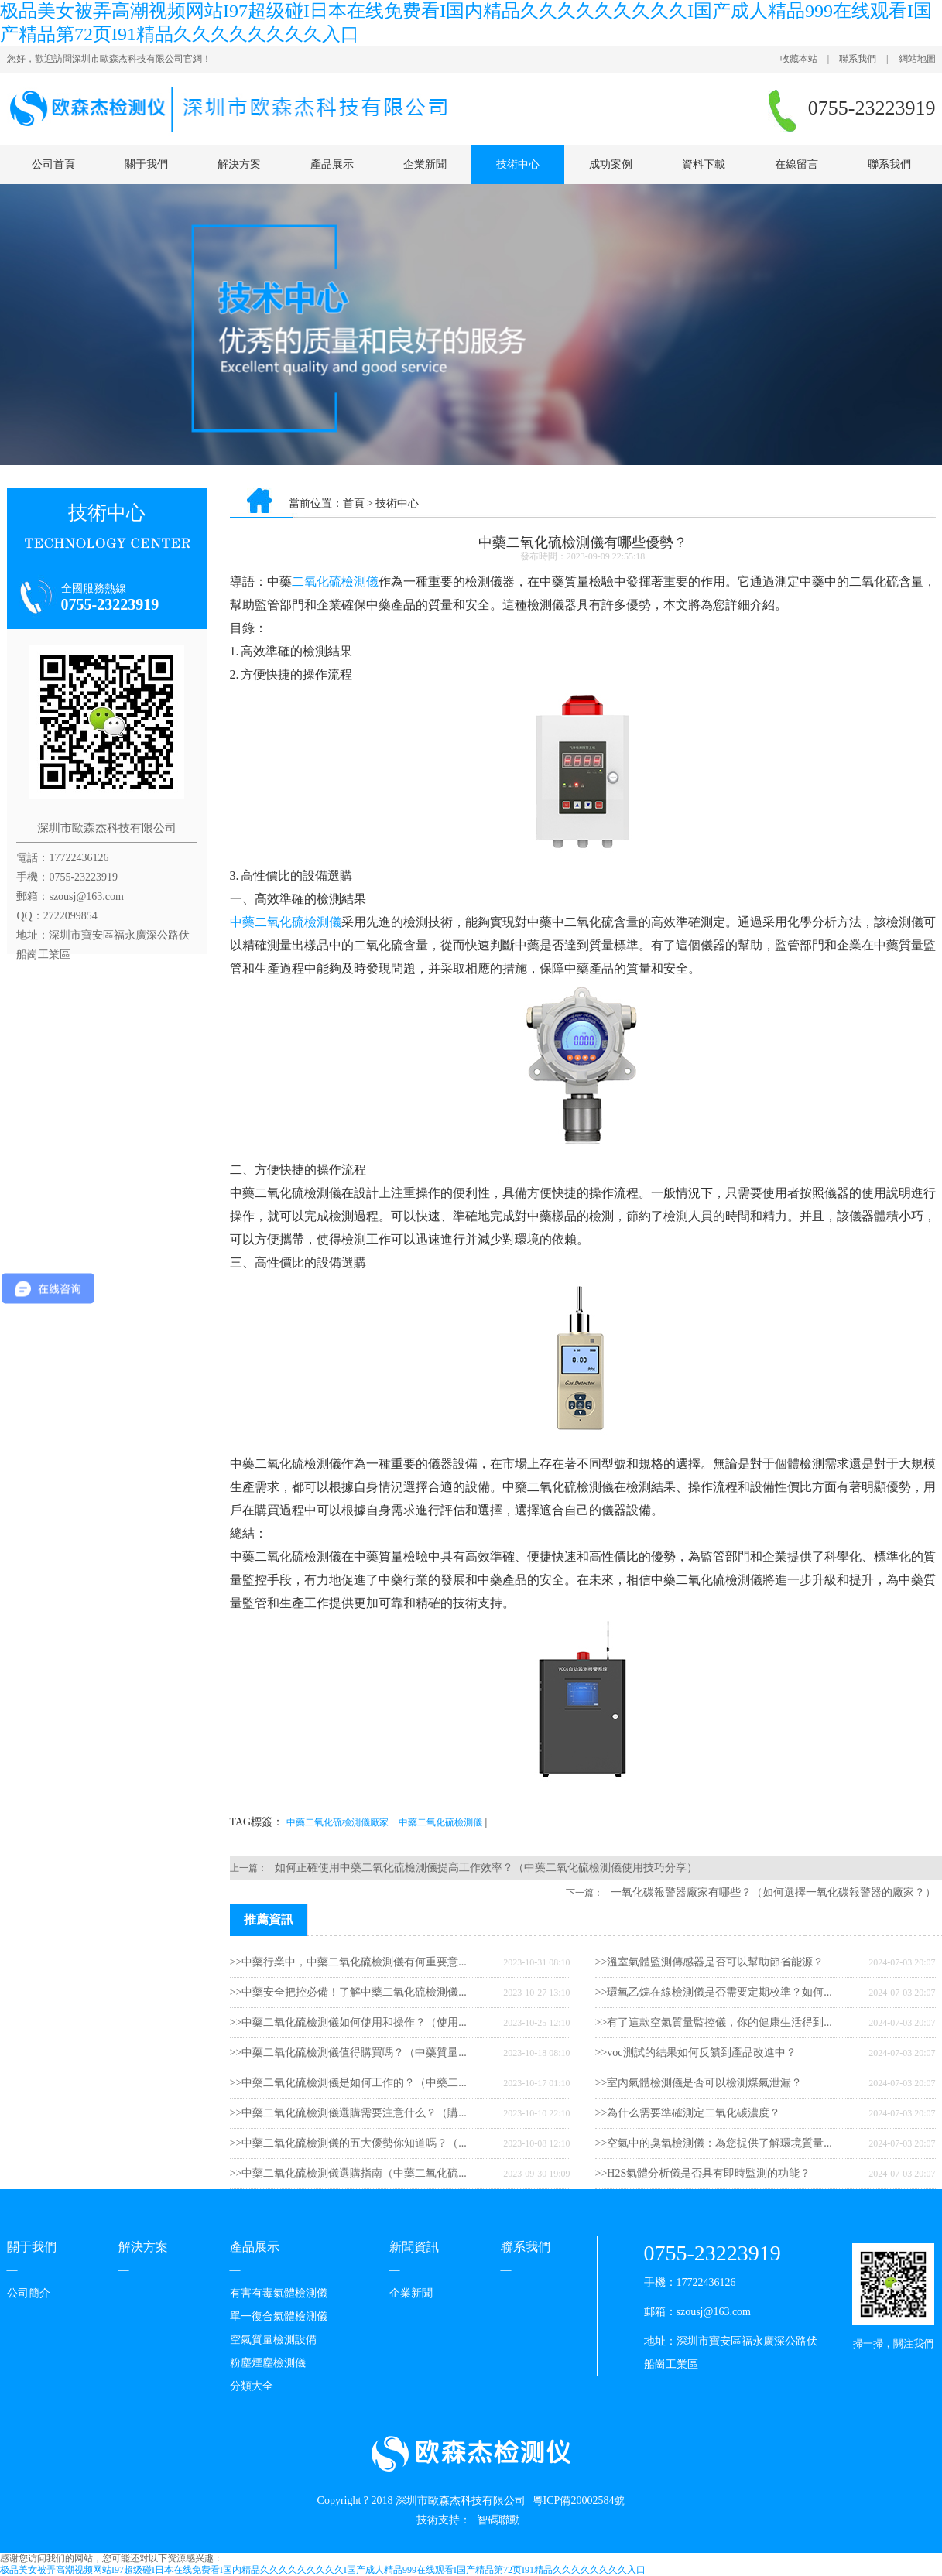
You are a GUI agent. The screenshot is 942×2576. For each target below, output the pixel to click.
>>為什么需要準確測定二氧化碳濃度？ (688, 2113)
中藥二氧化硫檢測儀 (285, 922)
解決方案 (239, 164)
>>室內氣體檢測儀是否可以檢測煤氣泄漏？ (699, 2083)
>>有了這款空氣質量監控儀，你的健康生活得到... (713, 2022)
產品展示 (332, 164)
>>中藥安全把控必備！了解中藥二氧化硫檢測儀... (348, 1992)
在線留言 (796, 164)
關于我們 (146, 164)
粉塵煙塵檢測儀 (268, 2363)
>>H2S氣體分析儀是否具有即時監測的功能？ (703, 2173)
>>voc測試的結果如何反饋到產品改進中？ (695, 2052)
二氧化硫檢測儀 (335, 581)
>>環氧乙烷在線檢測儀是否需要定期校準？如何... (713, 1992)
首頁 (354, 503)
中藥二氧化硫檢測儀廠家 (337, 1822)
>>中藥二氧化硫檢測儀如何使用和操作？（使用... (348, 2022)
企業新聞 (425, 164)
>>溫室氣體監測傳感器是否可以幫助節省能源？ (709, 1962)
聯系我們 (857, 58)
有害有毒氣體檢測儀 (278, 2293)
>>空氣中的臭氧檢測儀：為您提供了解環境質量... (713, 2143)
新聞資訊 (414, 2246)
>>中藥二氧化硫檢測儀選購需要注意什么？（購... (348, 2113)
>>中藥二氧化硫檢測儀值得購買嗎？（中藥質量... (348, 2052)
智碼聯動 (498, 2520)
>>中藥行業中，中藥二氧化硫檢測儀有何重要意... (348, 1962)
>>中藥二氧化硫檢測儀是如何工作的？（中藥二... (348, 2083)
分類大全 (251, 2386)
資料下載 (703, 164)
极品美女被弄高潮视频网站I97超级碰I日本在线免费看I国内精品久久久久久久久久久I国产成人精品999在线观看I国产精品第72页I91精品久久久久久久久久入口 (323, 2569)
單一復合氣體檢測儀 (278, 2316)
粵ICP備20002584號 (579, 2500)
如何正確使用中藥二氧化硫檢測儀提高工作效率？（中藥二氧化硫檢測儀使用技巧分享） (486, 1867)
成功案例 (610, 164)
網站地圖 (917, 58)
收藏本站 (798, 58)
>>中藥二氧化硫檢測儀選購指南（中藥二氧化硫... (348, 2173)
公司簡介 (28, 2293)
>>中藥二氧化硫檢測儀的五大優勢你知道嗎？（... (348, 2143)
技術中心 (518, 164)
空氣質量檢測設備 (273, 2339)
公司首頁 (53, 164)
